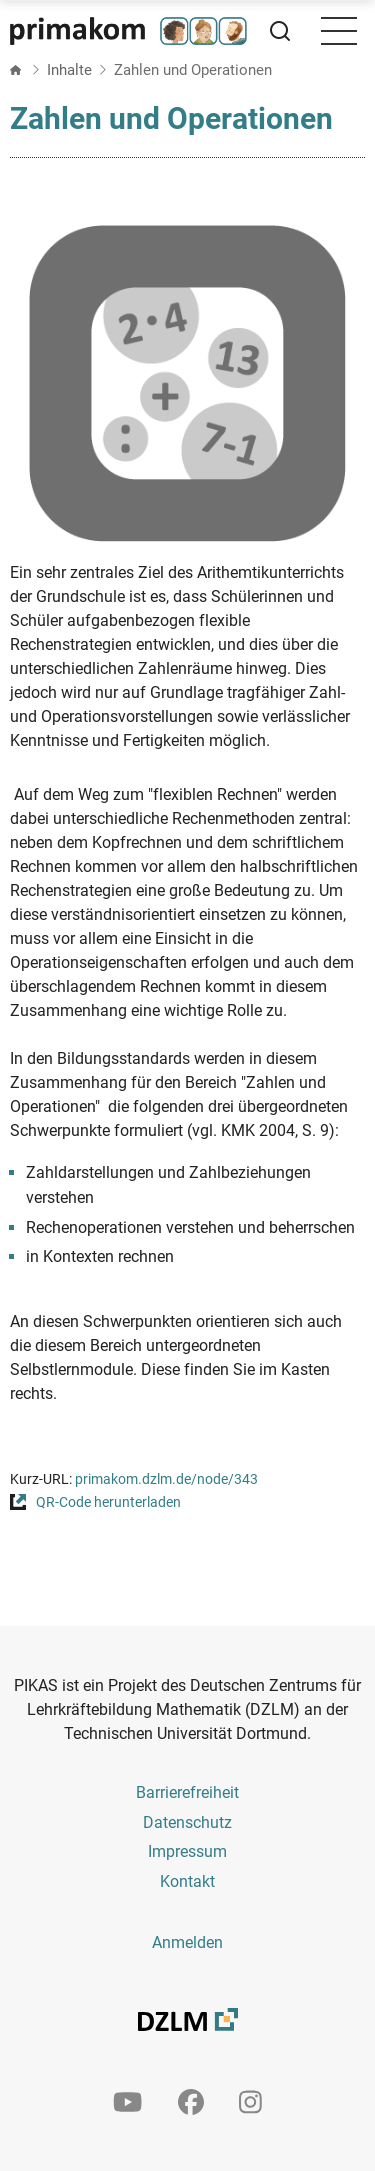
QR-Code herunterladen (108, 1502)
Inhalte (69, 70)
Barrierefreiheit (187, 1792)
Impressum (187, 1851)
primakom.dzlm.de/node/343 (166, 1479)
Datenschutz (187, 1822)
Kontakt (187, 1881)
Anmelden (187, 1942)
